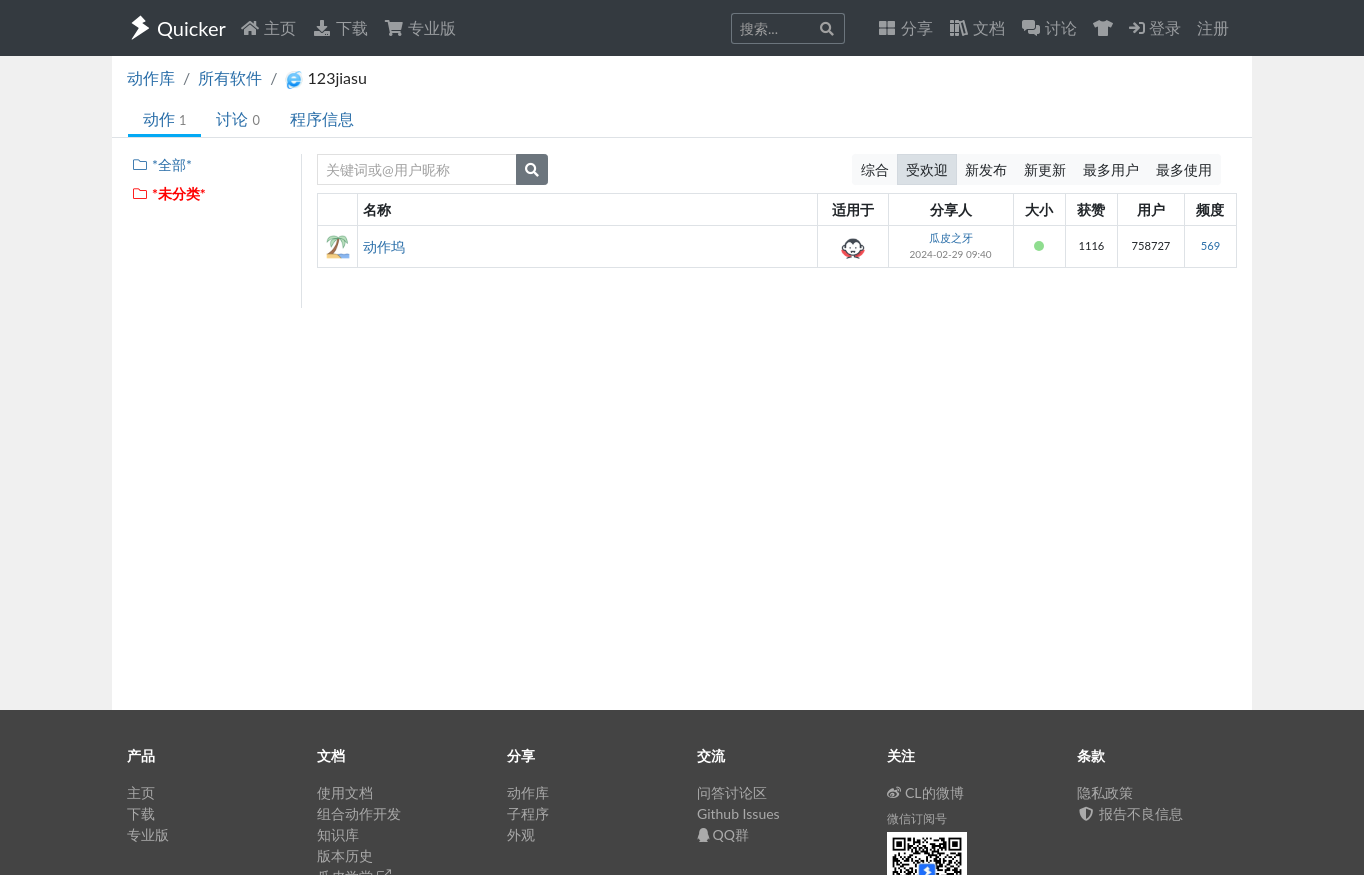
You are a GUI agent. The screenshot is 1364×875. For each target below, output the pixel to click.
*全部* (161, 164)
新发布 (986, 169)
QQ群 (723, 834)
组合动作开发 (359, 813)
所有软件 (230, 77)
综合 (875, 169)
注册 (1213, 27)
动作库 (151, 77)
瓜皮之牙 (951, 237)
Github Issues (738, 813)
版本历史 (345, 855)
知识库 (338, 834)
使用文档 (345, 792)
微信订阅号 (917, 818)
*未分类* (168, 193)
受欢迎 (927, 169)
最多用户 (1111, 169)
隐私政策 (1105, 792)
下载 (340, 27)
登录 (1155, 27)
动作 (164, 118)
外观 (521, 834)
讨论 (237, 118)
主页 (268, 27)
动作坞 (384, 246)
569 (1210, 245)
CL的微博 (925, 792)
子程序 (528, 813)
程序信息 (322, 118)
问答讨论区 (732, 792)
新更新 (1045, 169)
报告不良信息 (1130, 813)
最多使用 (1184, 169)
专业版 (420, 27)
